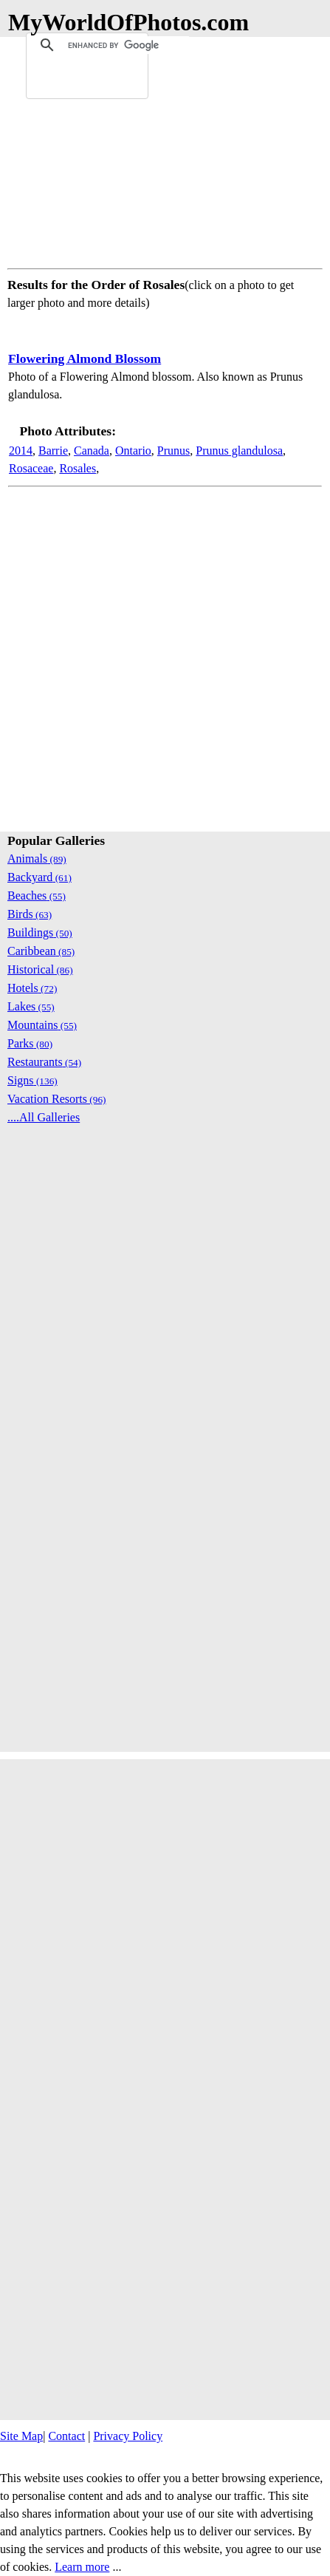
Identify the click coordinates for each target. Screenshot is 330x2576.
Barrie (53, 450)
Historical (40, 969)
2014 (20, 450)
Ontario (133, 450)
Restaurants (44, 1062)
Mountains (42, 1025)
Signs (32, 1080)
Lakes (31, 1006)
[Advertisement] (165, 149)
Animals (36, 858)
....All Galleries (43, 1117)
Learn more (82, 2566)
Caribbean (41, 951)
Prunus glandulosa (239, 450)
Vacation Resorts (56, 1098)
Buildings (39, 932)
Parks (29, 1043)
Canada (91, 450)
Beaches (36, 895)
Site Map (21, 2436)
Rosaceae (31, 468)
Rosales (77, 468)
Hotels (32, 988)
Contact (66, 2436)
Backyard (39, 877)
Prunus (173, 450)
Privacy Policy (127, 2436)
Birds (29, 914)
